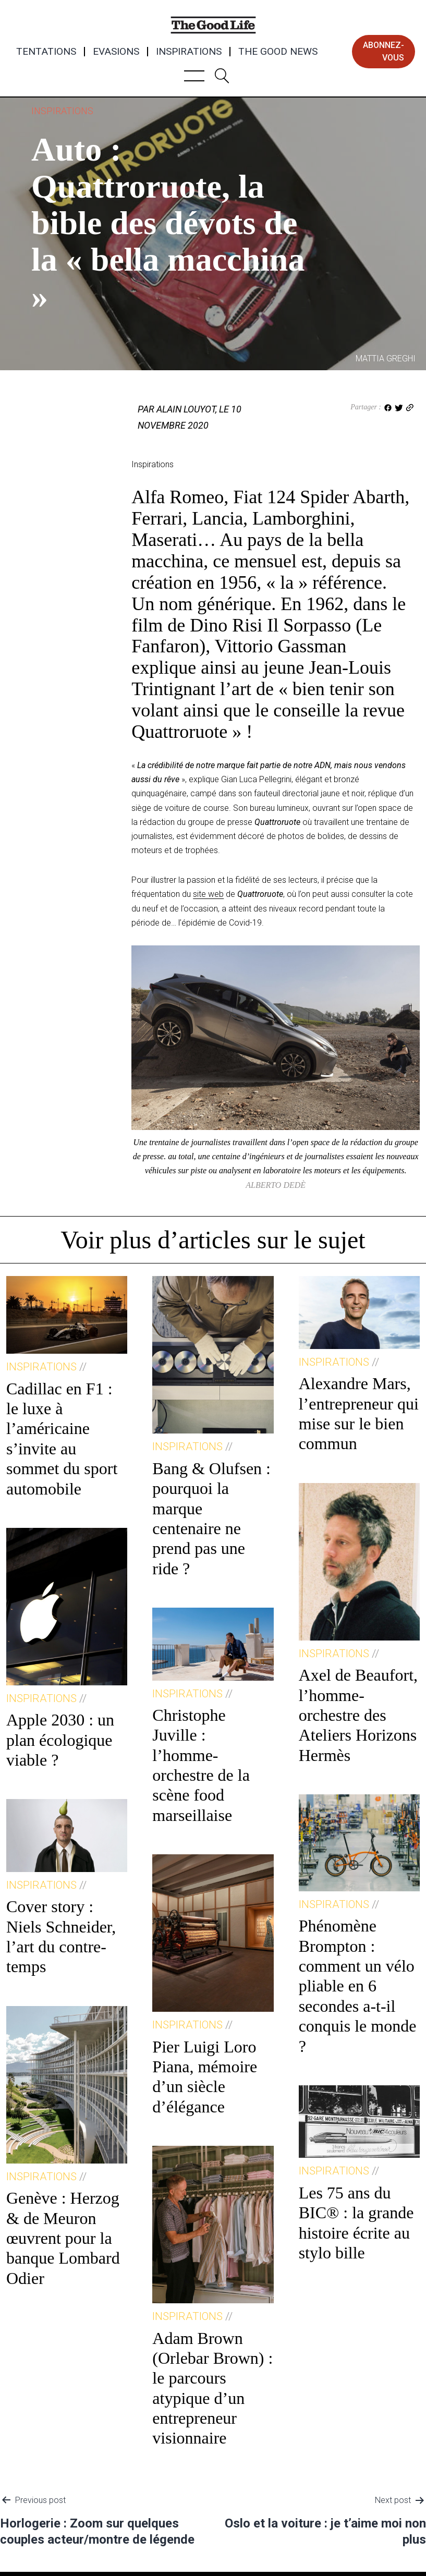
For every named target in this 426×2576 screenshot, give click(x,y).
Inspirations (189, 51)
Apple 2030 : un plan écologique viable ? (60, 1739)
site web (208, 894)
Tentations (46, 51)
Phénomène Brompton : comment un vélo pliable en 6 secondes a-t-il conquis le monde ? (358, 1985)
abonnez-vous (383, 51)
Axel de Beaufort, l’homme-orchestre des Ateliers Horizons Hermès (358, 1715)
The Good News (278, 51)
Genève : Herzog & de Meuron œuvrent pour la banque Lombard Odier (63, 2238)
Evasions (116, 51)
